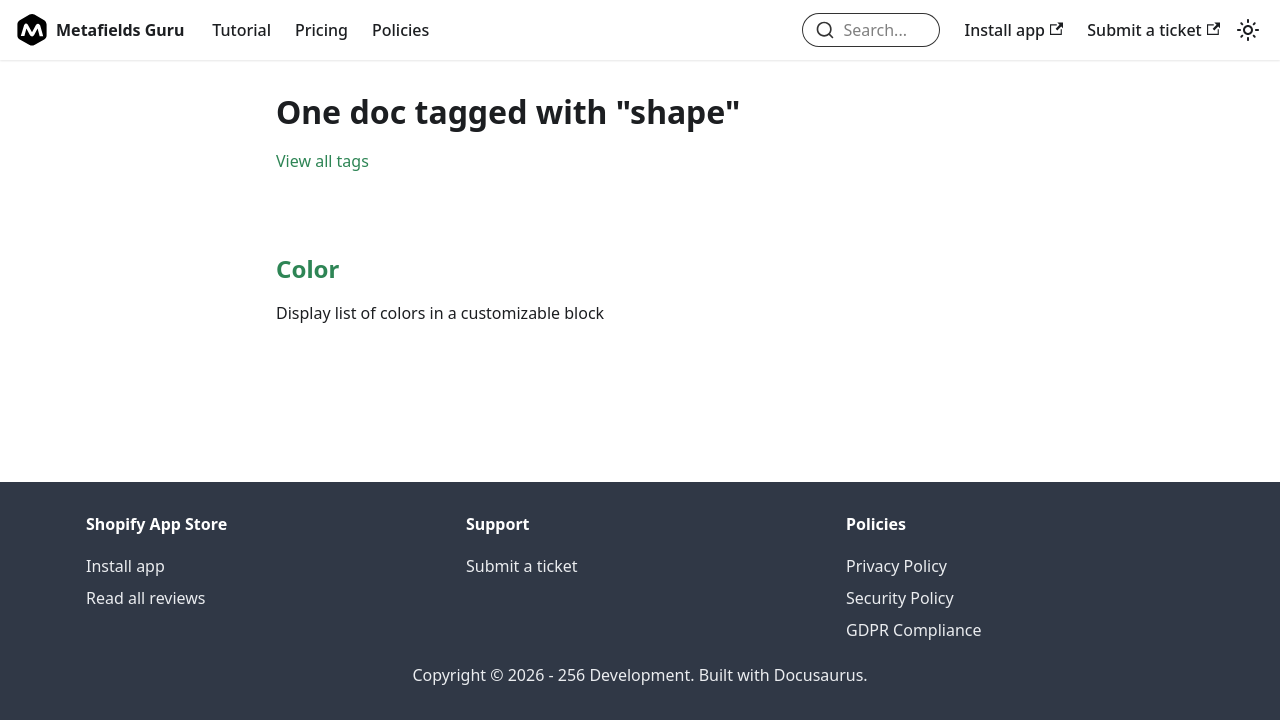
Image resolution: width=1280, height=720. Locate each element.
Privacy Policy (896, 566)
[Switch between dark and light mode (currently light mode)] (1248, 30)
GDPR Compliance (914, 630)
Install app (1013, 30)
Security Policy (900, 598)
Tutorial (241, 30)
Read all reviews (146, 598)
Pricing (321, 30)
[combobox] (871, 30)
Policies (400, 30)
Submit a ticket (1153, 30)
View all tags (322, 161)
